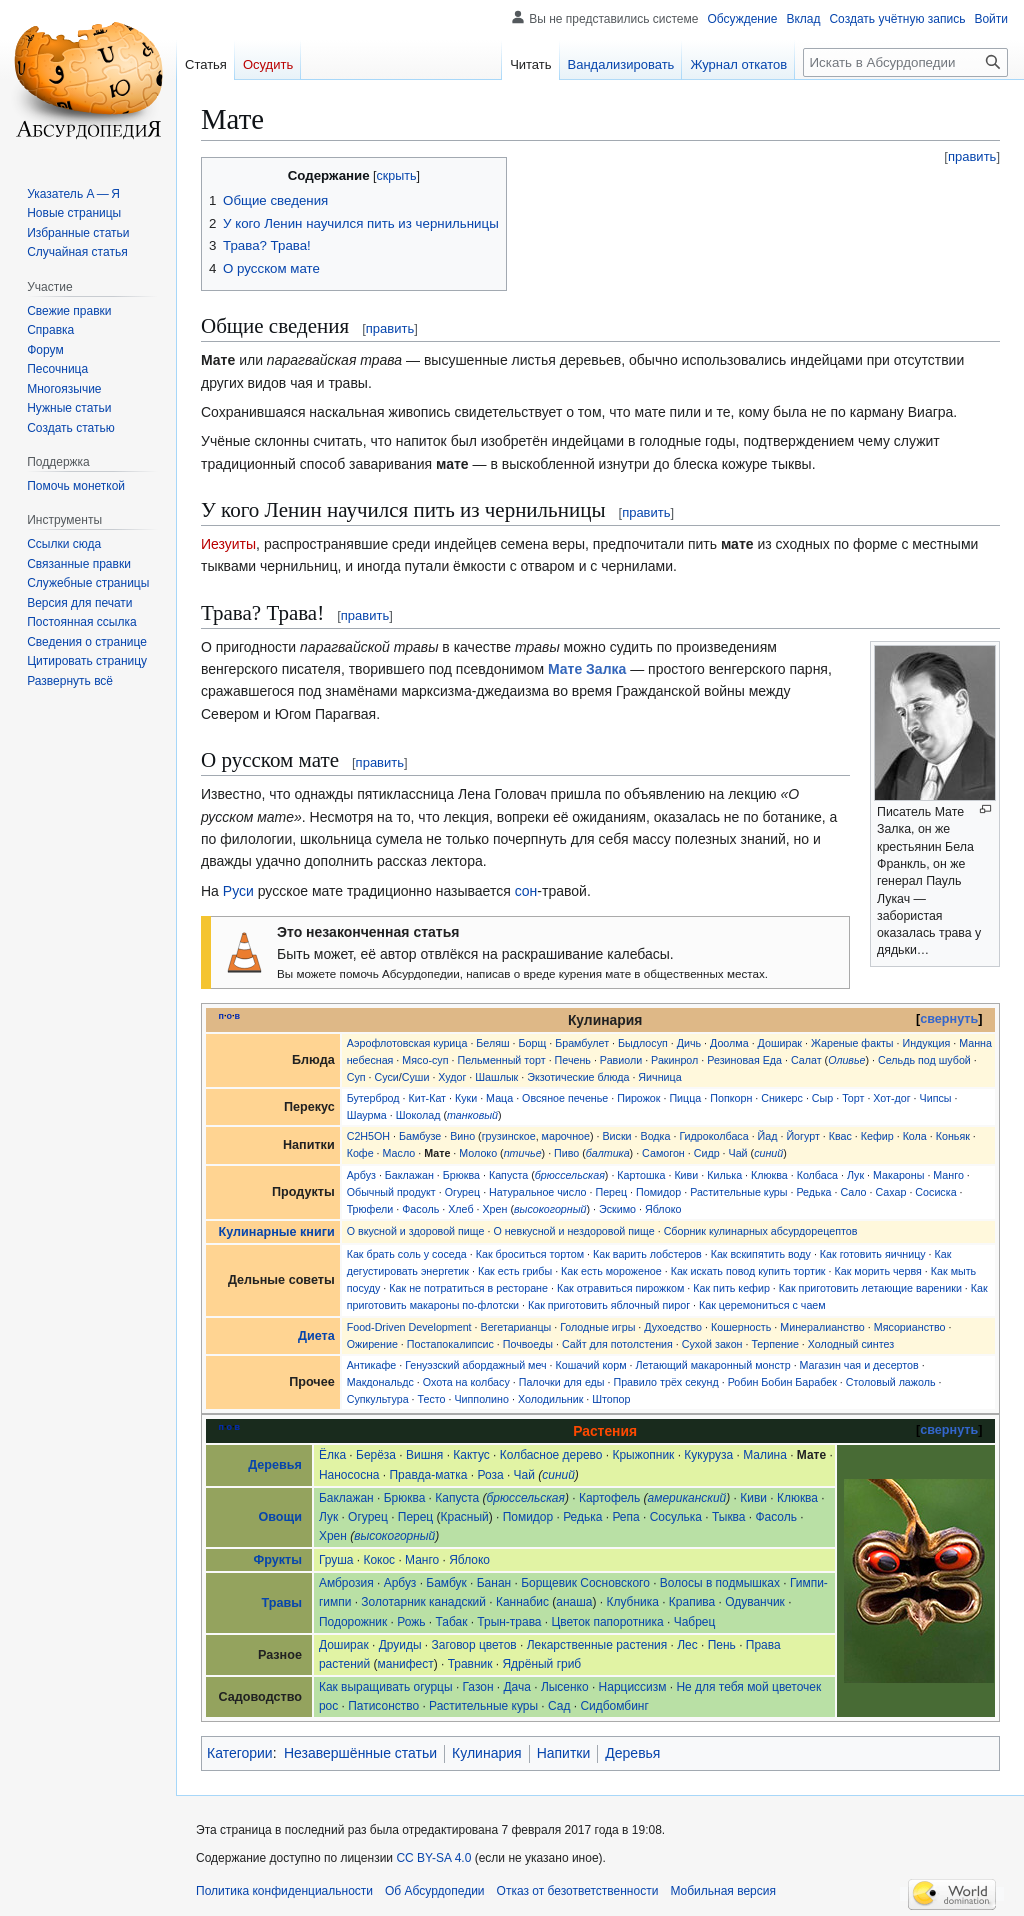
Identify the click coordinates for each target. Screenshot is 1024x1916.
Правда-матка (428, 1475)
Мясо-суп (425, 1060)
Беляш (492, 1043)
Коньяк (953, 1136)
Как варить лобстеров (647, 1254)
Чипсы (936, 1098)
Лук (855, 1175)
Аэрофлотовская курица (407, 1043)
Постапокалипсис (450, 1344)
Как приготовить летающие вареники (870, 1288)
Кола (915, 1136)
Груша (336, 1560)
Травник (470, 1664)
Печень (573, 1060)
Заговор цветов (474, 1645)
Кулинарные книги (277, 1232)
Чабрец (695, 1622)
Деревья (275, 1465)
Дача (516, 1687)
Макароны (898, 1175)
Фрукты (277, 1560)
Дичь (689, 1043)
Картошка (641, 1175)
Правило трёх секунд (665, 1382)
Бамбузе (420, 1136)
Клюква (769, 1175)
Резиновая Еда (744, 1060)
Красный (465, 1517)
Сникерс (782, 1098)
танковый (472, 1115)
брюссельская (570, 1175)
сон (526, 891)
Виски (616, 1136)
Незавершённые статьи (360, 1753)
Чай (738, 1153)
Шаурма (367, 1115)
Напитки (564, 1753)
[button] (70, 681)
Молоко (478, 1153)
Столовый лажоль (891, 1382)
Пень (722, 1645)
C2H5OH (368, 1136)
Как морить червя (877, 1271)
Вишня (424, 1455)
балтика (608, 1153)
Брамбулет (582, 1043)
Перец (611, 1192)
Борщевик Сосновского (585, 1583)
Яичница (659, 1077)
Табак (451, 1622)
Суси (386, 1077)
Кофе (360, 1153)
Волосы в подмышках (720, 1583)
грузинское (509, 1136)
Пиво (566, 1153)
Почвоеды (528, 1344)
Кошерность (741, 1327)
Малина (765, 1455)
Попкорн (731, 1098)
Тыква (729, 1517)
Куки (466, 1098)
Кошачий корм (591, 1365)
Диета (316, 1336)
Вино (462, 1136)
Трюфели (370, 1209)
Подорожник (353, 1622)
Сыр (822, 1098)
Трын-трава (509, 1622)
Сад (559, 1706)
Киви (686, 1175)
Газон (478, 1687)
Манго (948, 1175)
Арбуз (361, 1175)
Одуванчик (755, 1602)
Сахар (890, 1192)
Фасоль (420, 1209)
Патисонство (383, 1706)
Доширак (780, 1043)
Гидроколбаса (713, 1136)
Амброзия (346, 1583)
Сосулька (676, 1517)
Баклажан (409, 1175)
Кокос (379, 1560)
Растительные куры (738, 1192)
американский (687, 1498)
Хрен (494, 1209)
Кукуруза (708, 1455)
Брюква (461, 1175)
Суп (356, 1077)
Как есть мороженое (611, 1271)
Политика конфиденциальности (284, 1891)
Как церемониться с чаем (762, 1305)
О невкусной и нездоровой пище (573, 1231)
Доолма (729, 1043)
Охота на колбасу (466, 1382)
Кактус (471, 1455)
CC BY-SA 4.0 (433, 1858)
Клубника (632, 1602)
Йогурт (802, 1136)
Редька (813, 1192)
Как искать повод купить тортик (748, 1271)
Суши (416, 1077)
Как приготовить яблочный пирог (609, 1305)
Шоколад (418, 1115)
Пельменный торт (501, 1060)
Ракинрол (674, 1060)
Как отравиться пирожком (620, 1288)
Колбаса (817, 1175)
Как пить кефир (731, 1288)
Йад (768, 1136)
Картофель (609, 1498)
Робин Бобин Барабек (782, 1382)
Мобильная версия (723, 1891)
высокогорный (550, 1209)
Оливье (846, 1060)
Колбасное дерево (551, 1455)
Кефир (877, 1136)
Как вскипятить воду (761, 1254)
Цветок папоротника (608, 1622)
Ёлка (332, 1455)
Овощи (279, 1517)
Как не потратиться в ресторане (468, 1288)
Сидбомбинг (614, 1706)
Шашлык (496, 1077)
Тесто (432, 1399)
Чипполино (481, 1399)
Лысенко (565, 1687)
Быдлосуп (643, 1043)
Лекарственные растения (597, 1645)
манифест (406, 1664)
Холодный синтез (851, 1344)
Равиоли (621, 1060)
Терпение (774, 1344)
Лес (687, 1645)
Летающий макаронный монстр (713, 1365)
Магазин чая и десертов (859, 1365)
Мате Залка (587, 669)
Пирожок (638, 1098)
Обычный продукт (391, 1192)
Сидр (707, 1153)
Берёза (376, 1455)
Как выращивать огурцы (386, 1687)
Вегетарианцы (516, 1327)
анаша (574, 1602)
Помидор (658, 1192)
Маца (499, 1098)
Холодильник (550, 1399)
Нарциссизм (633, 1687)
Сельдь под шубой (924, 1060)
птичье (523, 1153)
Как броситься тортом (530, 1254)
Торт (853, 1098)
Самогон (663, 1153)
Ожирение (372, 1344)
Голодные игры (597, 1327)
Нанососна (349, 1475)
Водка (656, 1136)
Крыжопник (643, 1455)
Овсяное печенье (565, 1098)
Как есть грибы (515, 1271)
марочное (566, 1136)
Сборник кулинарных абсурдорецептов (761, 1231)
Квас (840, 1136)
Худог (452, 1077)
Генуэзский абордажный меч (475, 1365)
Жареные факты (852, 1043)
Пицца (685, 1098)
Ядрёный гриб (541, 1664)
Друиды (400, 1645)
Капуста (508, 1175)
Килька (724, 1175)
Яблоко (663, 1209)
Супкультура (378, 1399)
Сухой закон (712, 1344)
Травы (281, 1603)
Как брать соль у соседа (407, 1254)
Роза (491, 1475)
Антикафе (372, 1365)
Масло (399, 1153)
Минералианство (822, 1327)
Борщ (533, 1043)
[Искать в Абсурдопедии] (905, 62)
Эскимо (617, 1209)
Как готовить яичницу (873, 1254)
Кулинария (487, 1753)
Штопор (611, 1399)
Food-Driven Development (409, 1327)
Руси (238, 891)
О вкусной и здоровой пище (416, 1231)
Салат (806, 1060)
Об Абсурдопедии (435, 1891)
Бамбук (446, 1583)
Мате (437, 1153)
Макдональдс (380, 1382)
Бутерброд (373, 1098)
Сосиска (935, 1192)
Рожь (411, 1622)
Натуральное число (537, 1192)
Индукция (926, 1043)
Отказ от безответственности (578, 1891)
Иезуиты (228, 544)
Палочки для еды (562, 1382)
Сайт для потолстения (617, 1344)
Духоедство (673, 1327)
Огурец (463, 1192)
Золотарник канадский (423, 1602)
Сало (853, 1192)
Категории (240, 1753)
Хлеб (460, 1209)
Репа (625, 1517)
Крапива (692, 1602)
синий (768, 1153)
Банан (494, 1583)
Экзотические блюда (578, 1077)
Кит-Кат (427, 1098)
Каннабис (522, 1602)
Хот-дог (891, 1098)
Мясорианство (910, 1327)
